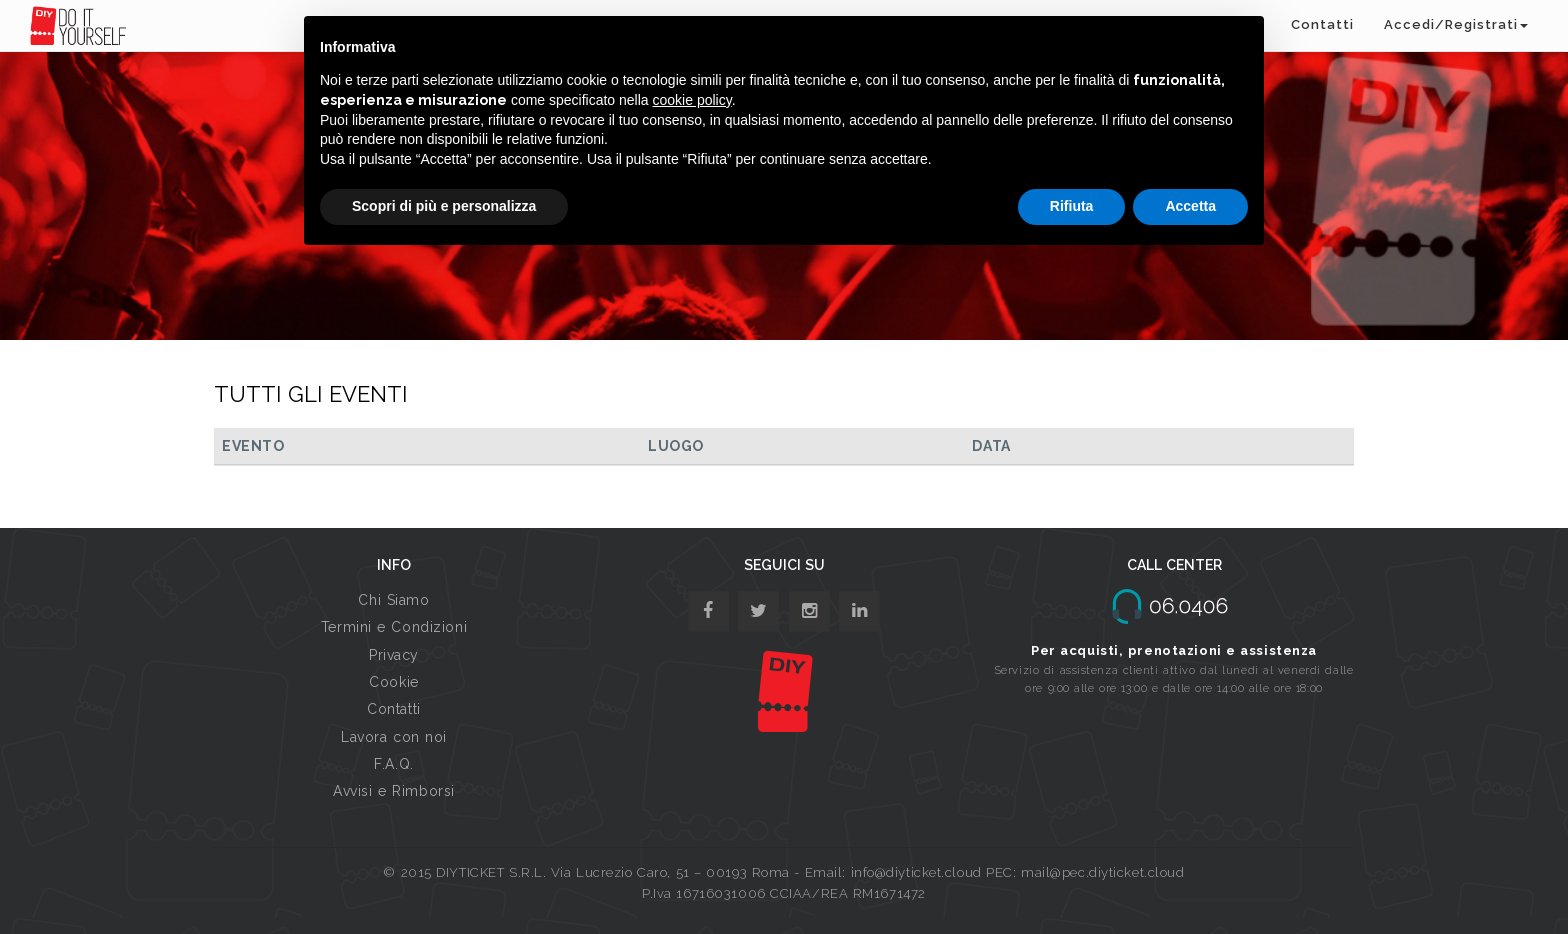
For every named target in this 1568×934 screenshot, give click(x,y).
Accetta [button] (1190, 206)
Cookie (393, 682)
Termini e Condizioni (394, 627)
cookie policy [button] (692, 100)
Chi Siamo (393, 600)
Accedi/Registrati (1456, 24)
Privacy (394, 655)
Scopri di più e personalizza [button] (444, 206)
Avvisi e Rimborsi (394, 791)
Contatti (1322, 24)
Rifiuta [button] (1072, 206)
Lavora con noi (394, 737)
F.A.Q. (393, 764)
